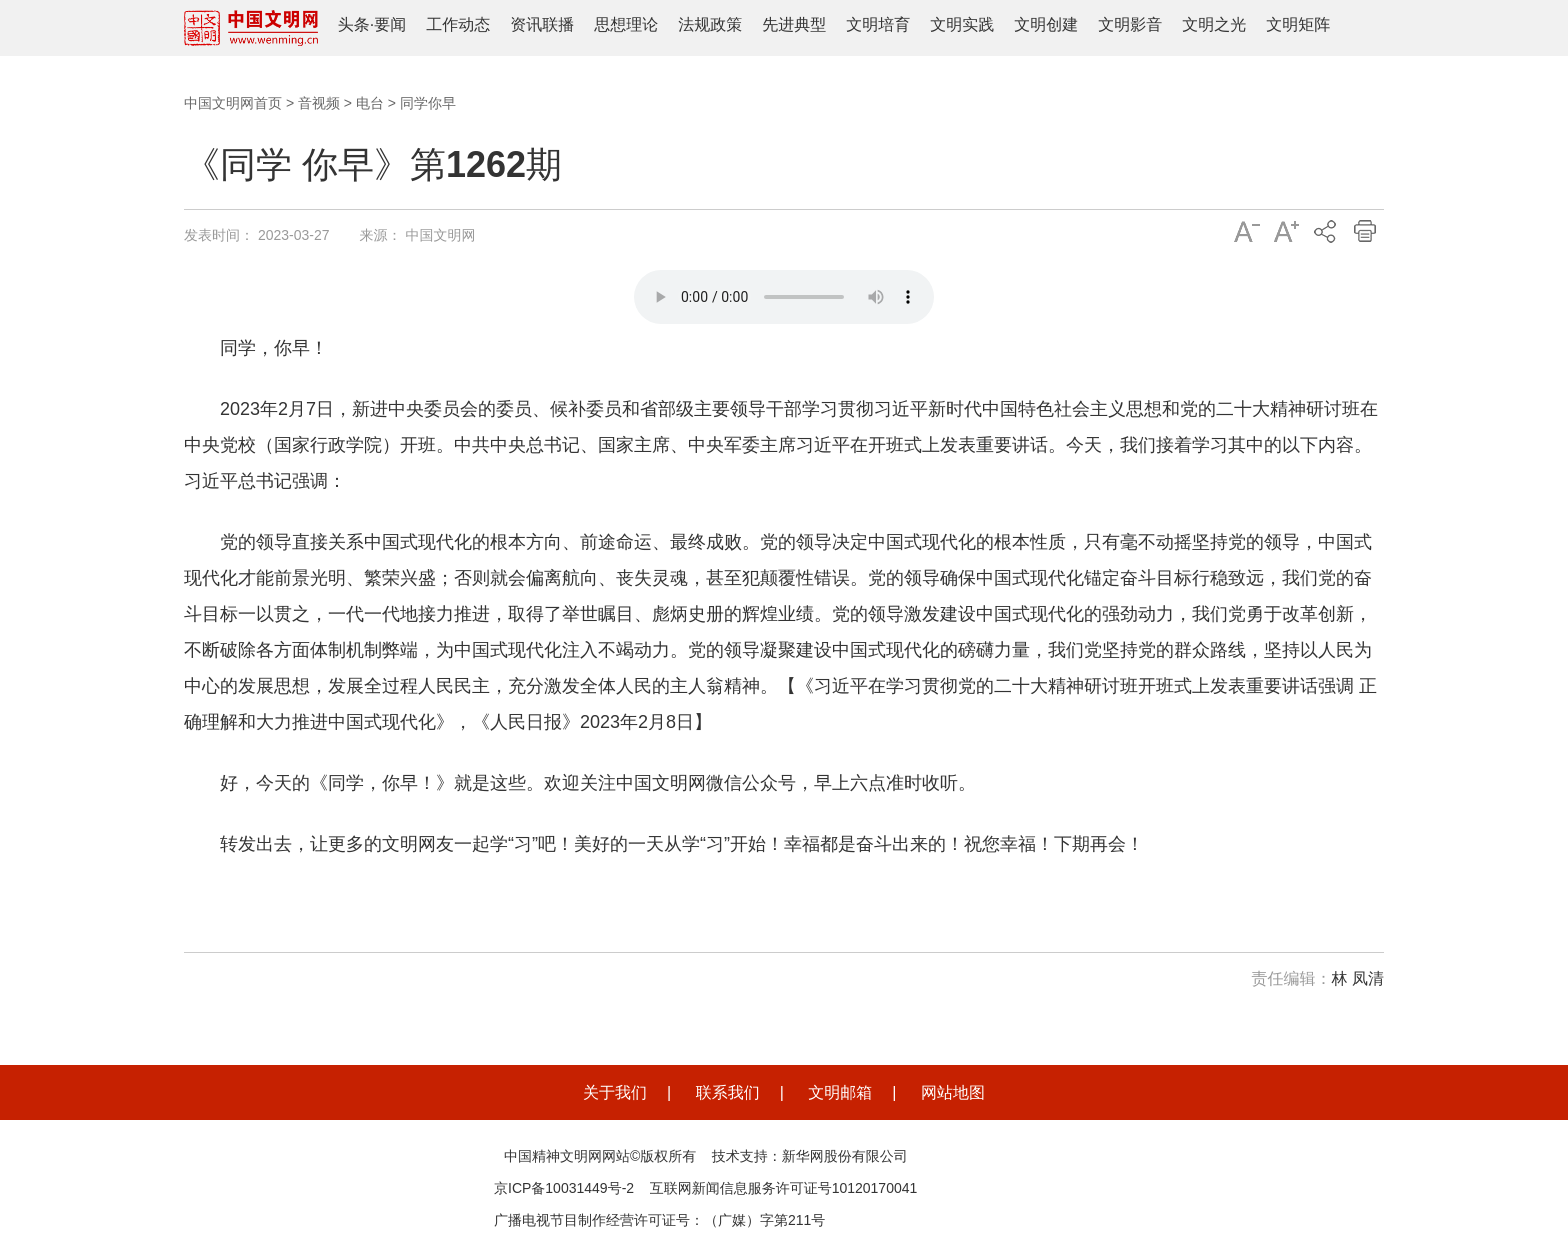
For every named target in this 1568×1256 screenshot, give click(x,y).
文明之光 (1214, 24)
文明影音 (1130, 24)
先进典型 (794, 24)
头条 (354, 24)
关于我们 (615, 1092)
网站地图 (953, 1092)
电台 (370, 103)
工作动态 (458, 24)
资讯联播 (542, 24)
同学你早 (428, 103)
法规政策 (710, 24)
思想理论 (626, 24)
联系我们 (728, 1092)
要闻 (390, 24)
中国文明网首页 (233, 103)
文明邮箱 (840, 1092)
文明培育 (878, 24)
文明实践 (962, 24)
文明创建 (1046, 24)
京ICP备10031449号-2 (564, 1188)
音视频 (319, 103)
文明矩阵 (1298, 24)
